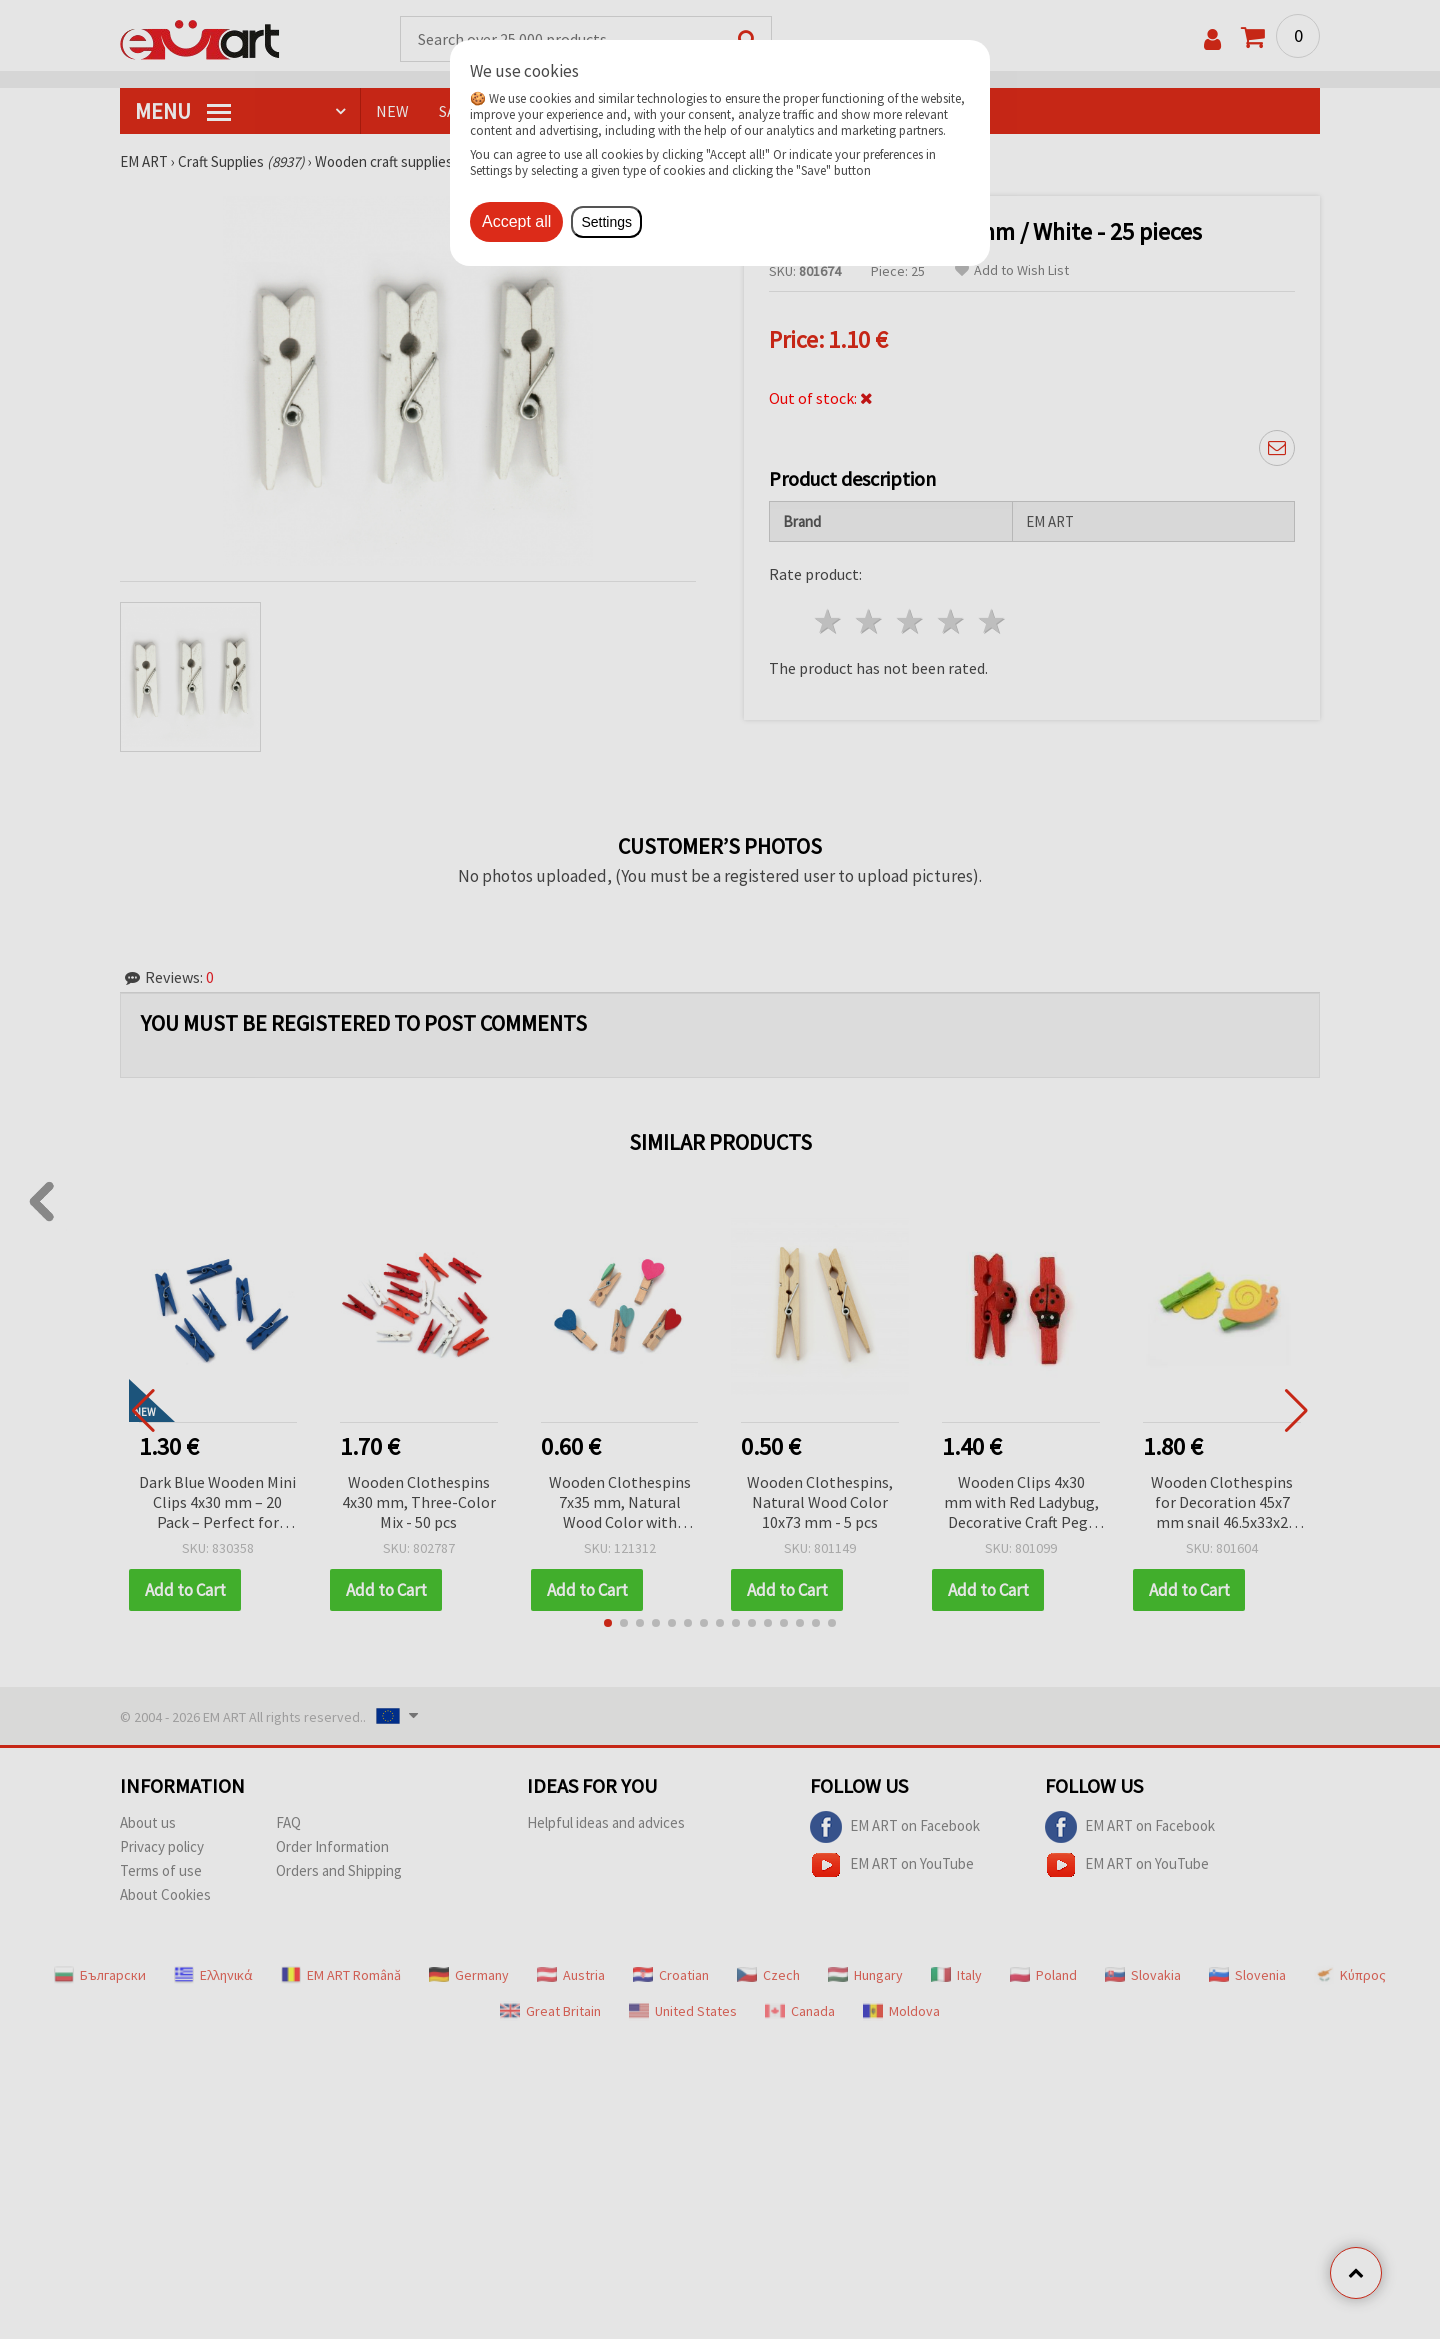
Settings (606, 222)
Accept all (516, 221)
